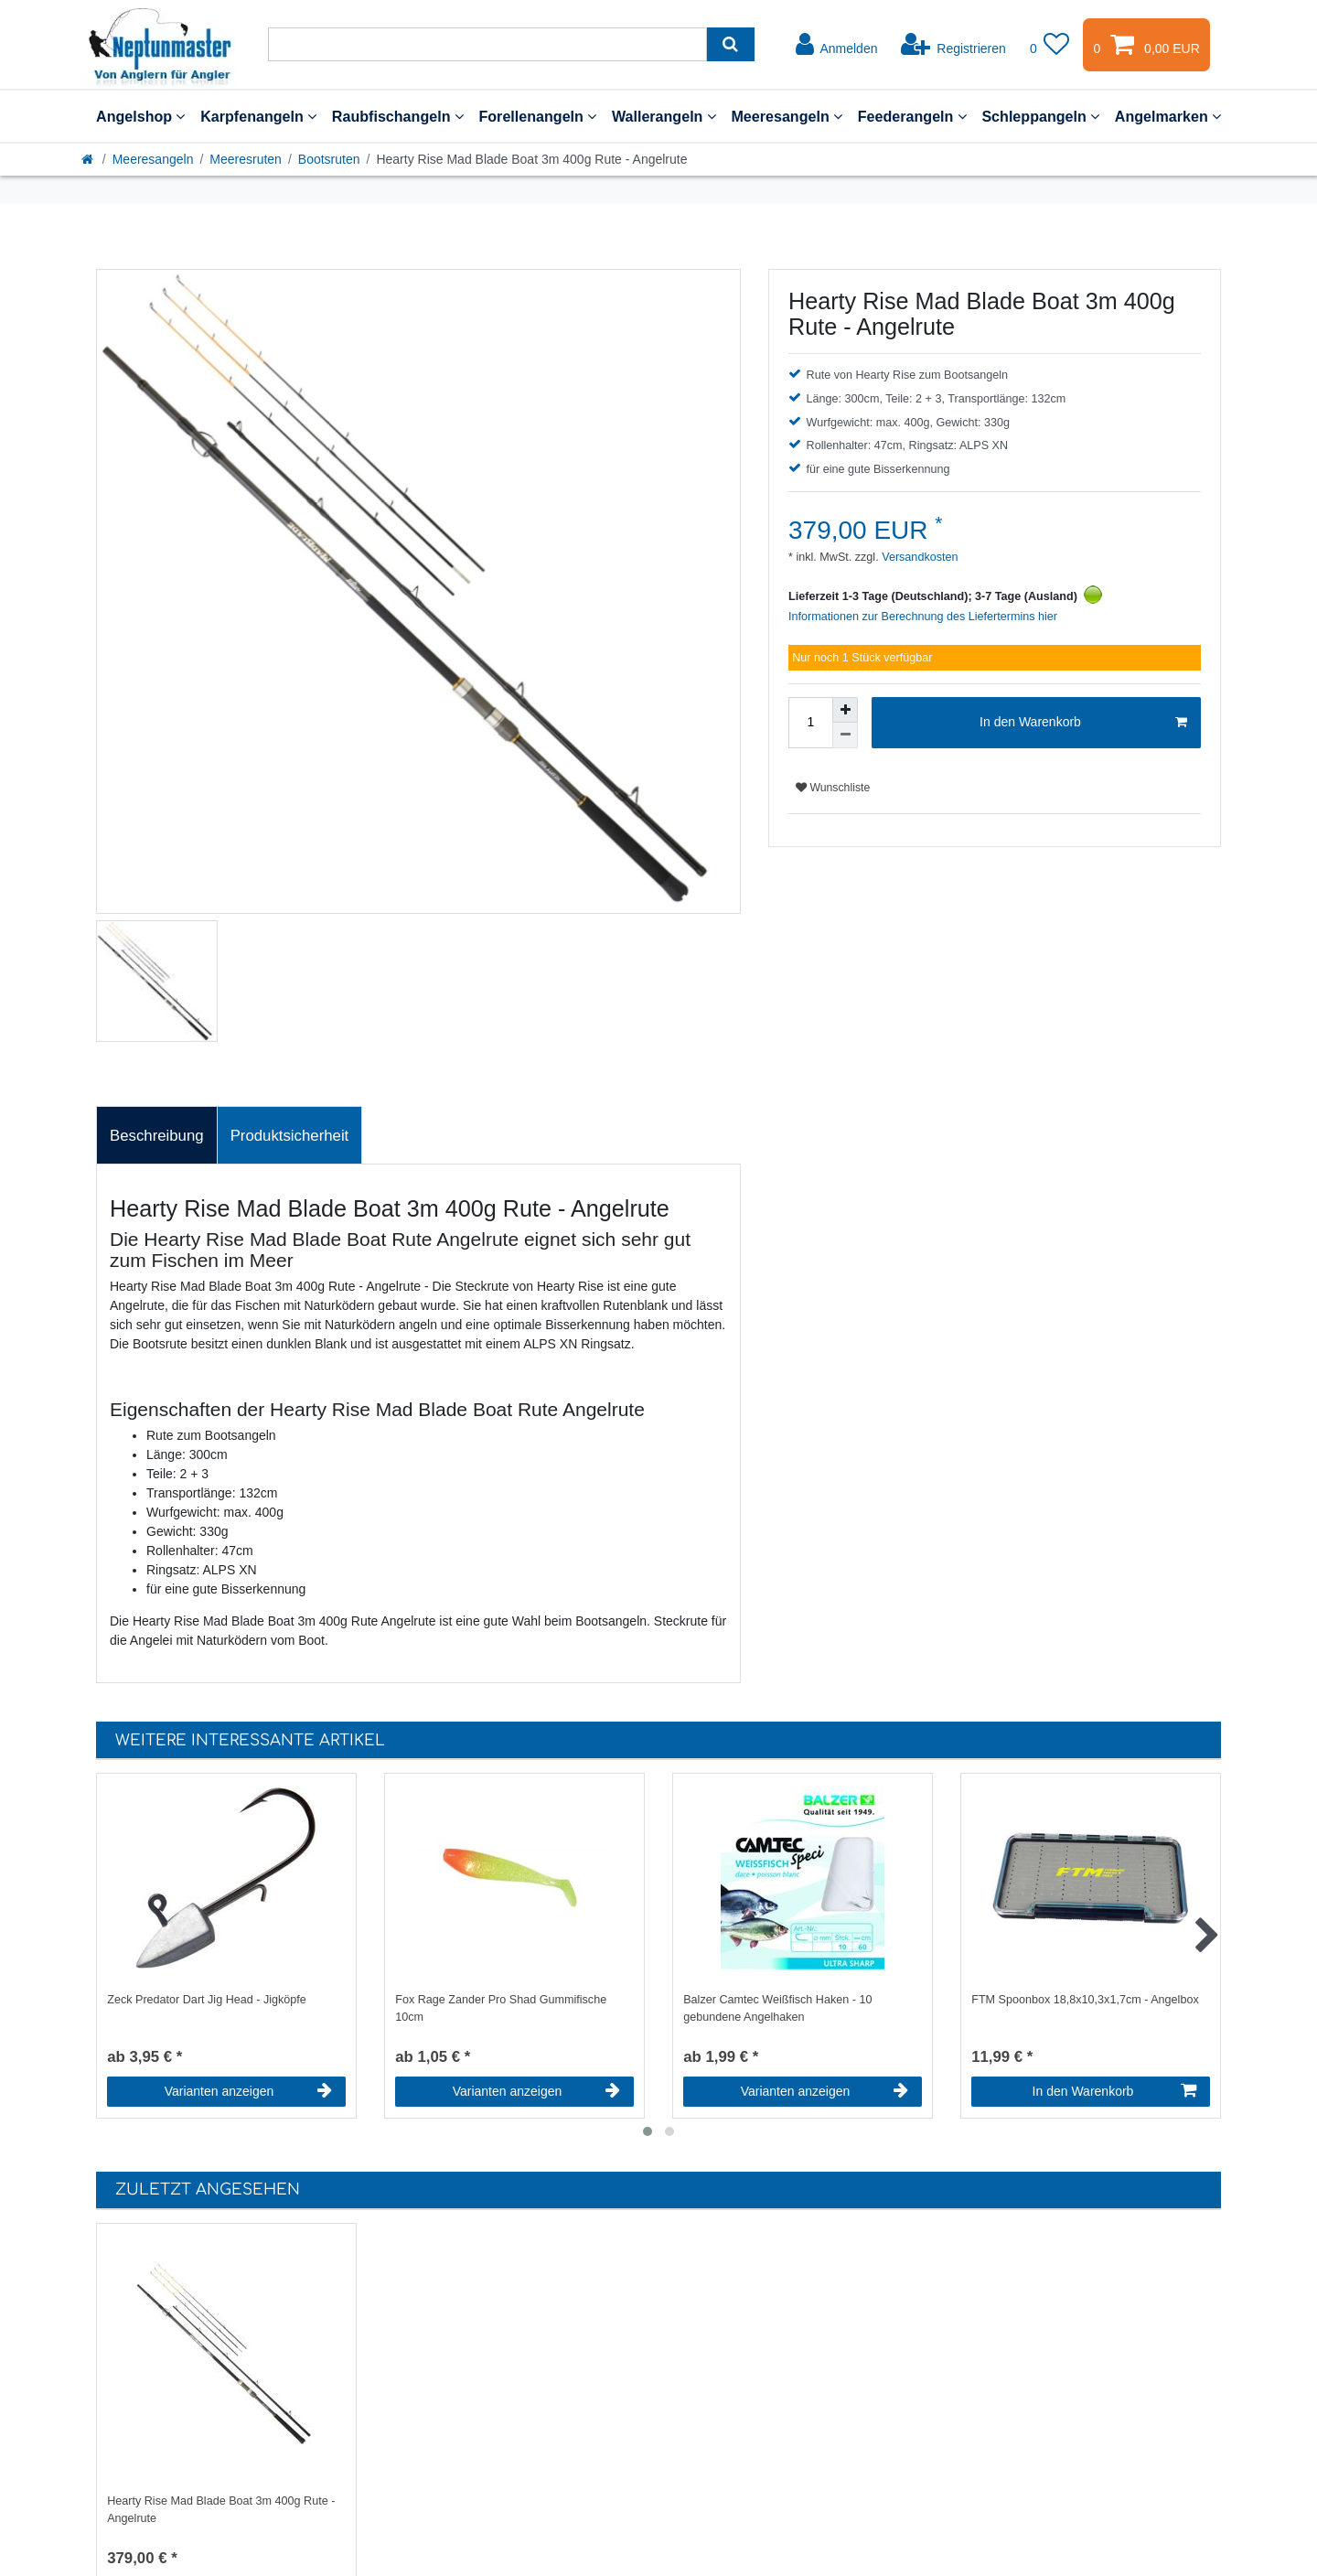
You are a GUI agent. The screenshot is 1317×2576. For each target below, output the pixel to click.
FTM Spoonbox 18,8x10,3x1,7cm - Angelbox (1085, 1999)
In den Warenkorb (1083, 722)
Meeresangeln (786, 116)
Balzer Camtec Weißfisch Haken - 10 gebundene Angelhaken (777, 2008)
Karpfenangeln (258, 116)
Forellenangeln (537, 116)
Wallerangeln (664, 116)
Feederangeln (912, 116)
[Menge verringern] (845, 735)
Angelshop (140, 116)
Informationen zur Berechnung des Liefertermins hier (922, 616)
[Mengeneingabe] (810, 722)
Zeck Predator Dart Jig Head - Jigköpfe (206, 1999)
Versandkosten (918, 557)
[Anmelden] (837, 44)
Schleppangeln (1040, 116)
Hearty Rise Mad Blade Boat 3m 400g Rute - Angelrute (221, 2510)
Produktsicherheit (289, 1135)
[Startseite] (88, 159)
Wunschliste (833, 787)
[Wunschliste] (1050, 44)
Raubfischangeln (398, 116)
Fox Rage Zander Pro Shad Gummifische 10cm (500, 2008)
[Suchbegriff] (487, 44)
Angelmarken (1168, 116)
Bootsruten (329, 159)
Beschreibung (157, 1135)
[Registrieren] (953, 44)
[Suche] (730, 44)
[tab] (157, 1135)
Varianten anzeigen (248, 2091)
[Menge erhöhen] (845, 710)
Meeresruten (245, 159)
